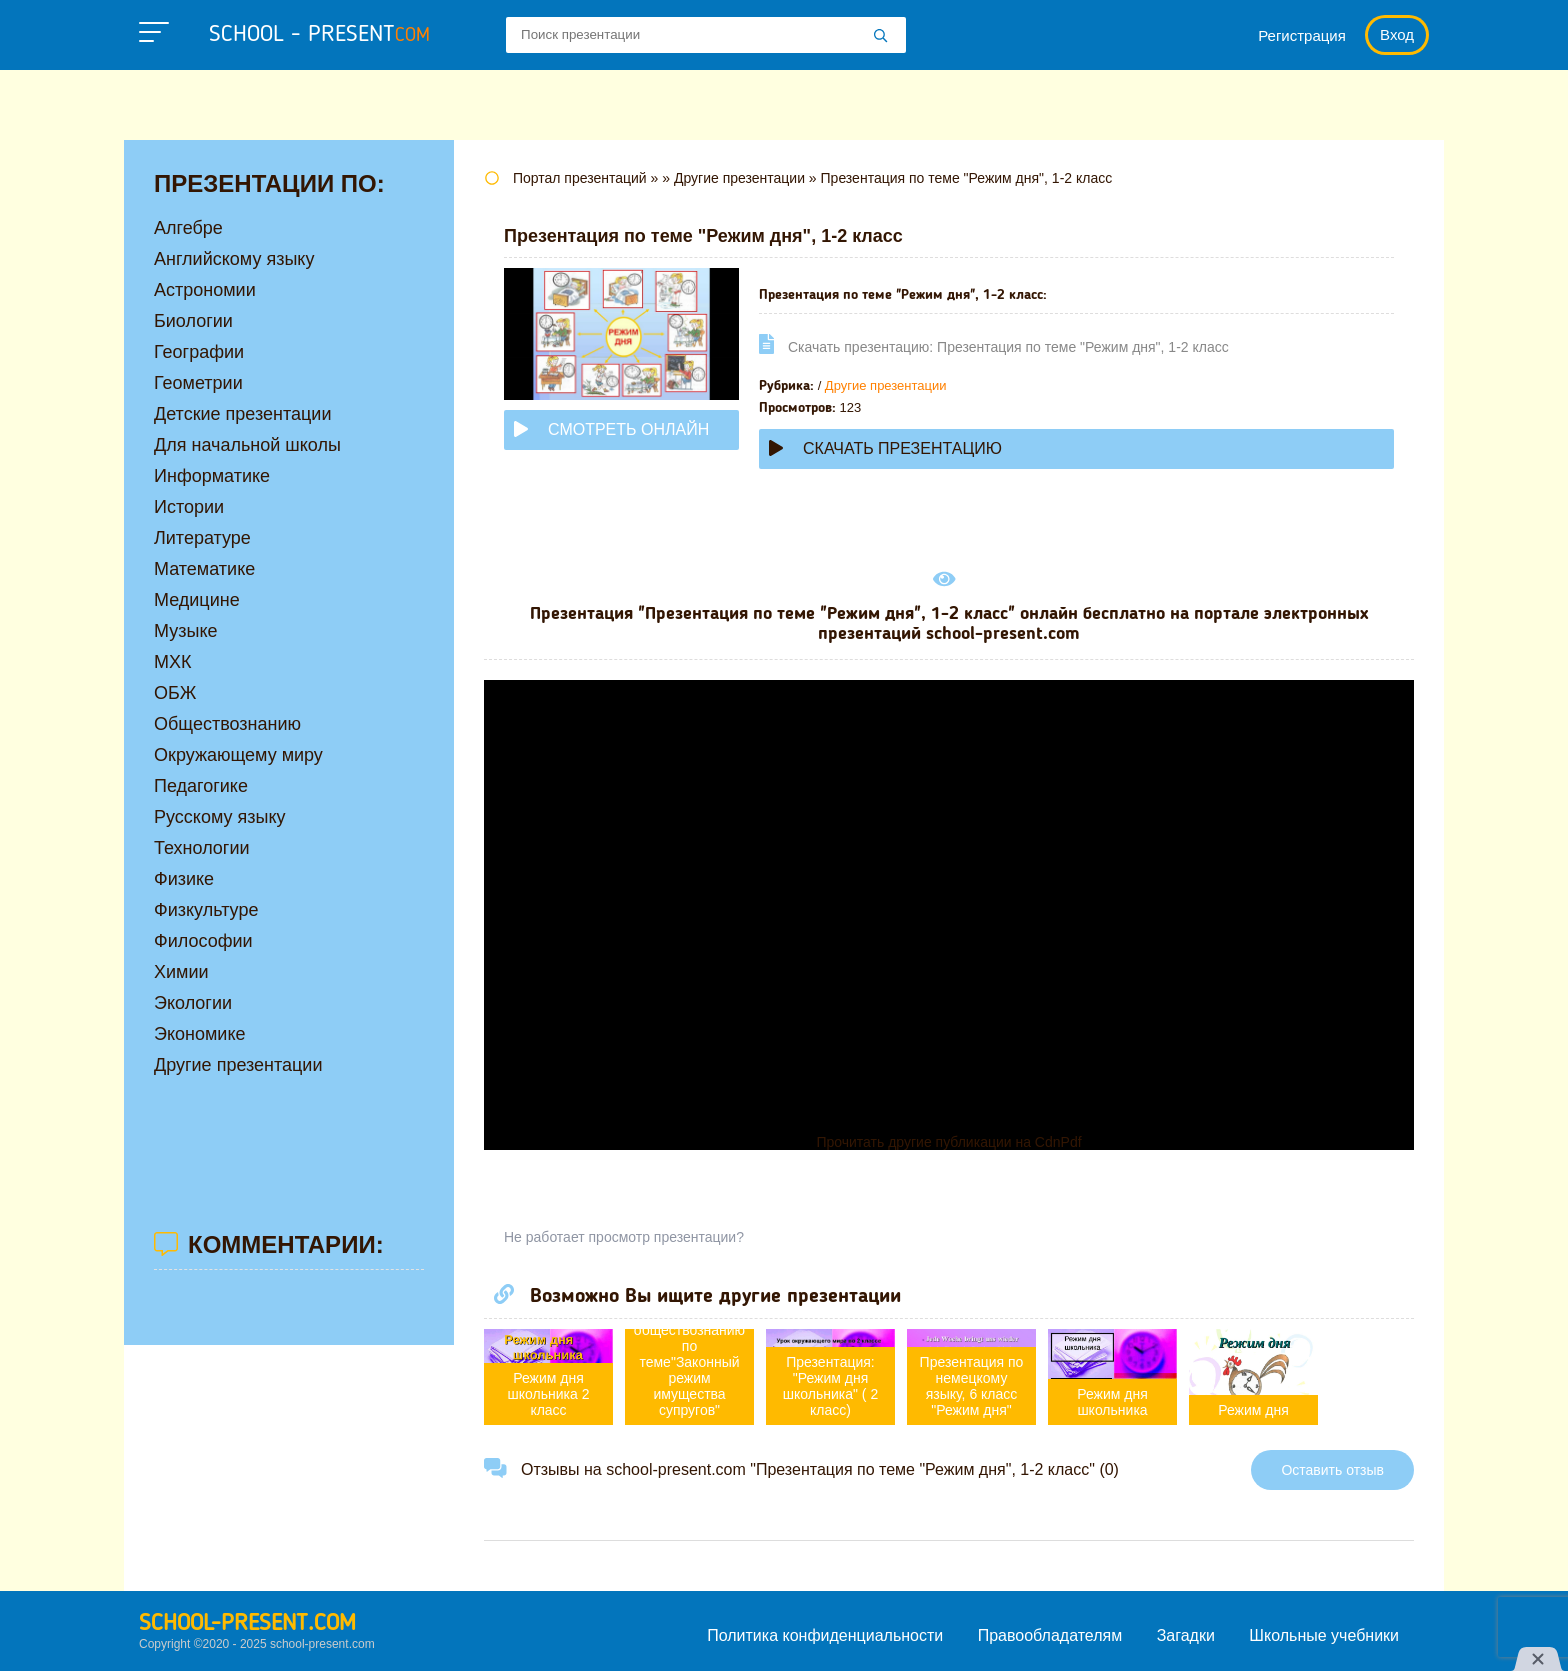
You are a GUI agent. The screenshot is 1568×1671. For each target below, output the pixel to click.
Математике (204, 569)
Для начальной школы (247, 445)
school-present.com (247, 1624)
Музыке (185, 631)
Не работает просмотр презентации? (624, 1237)
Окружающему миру (238, 755)
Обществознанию (227, 724)
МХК (173, 662)
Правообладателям (1050, 1635)
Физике (184, 879)
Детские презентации (242, 414)
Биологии (193, 321)
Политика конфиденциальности (825, 1635)
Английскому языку (234, 259)
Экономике (200, 1034)
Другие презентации (886, 385)
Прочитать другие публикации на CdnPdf (948, 1142)
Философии (203, 941)
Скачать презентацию (885, 448)
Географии (199, 352)
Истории (189, 507)
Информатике (212, 476)
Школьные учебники (1324, 1635)
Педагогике (201, 786)
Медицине (197, 600)
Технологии (202, 848)
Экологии (193, 1003)
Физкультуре (206, 910)
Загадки (1186, 1635)
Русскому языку (219, 817)
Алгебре (188, 228)
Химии (181, 972)
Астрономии (205, 290)
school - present (319, 35)
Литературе (202, 538)
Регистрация (1302, 35)
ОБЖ (175, 693)
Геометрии (198, 383)
